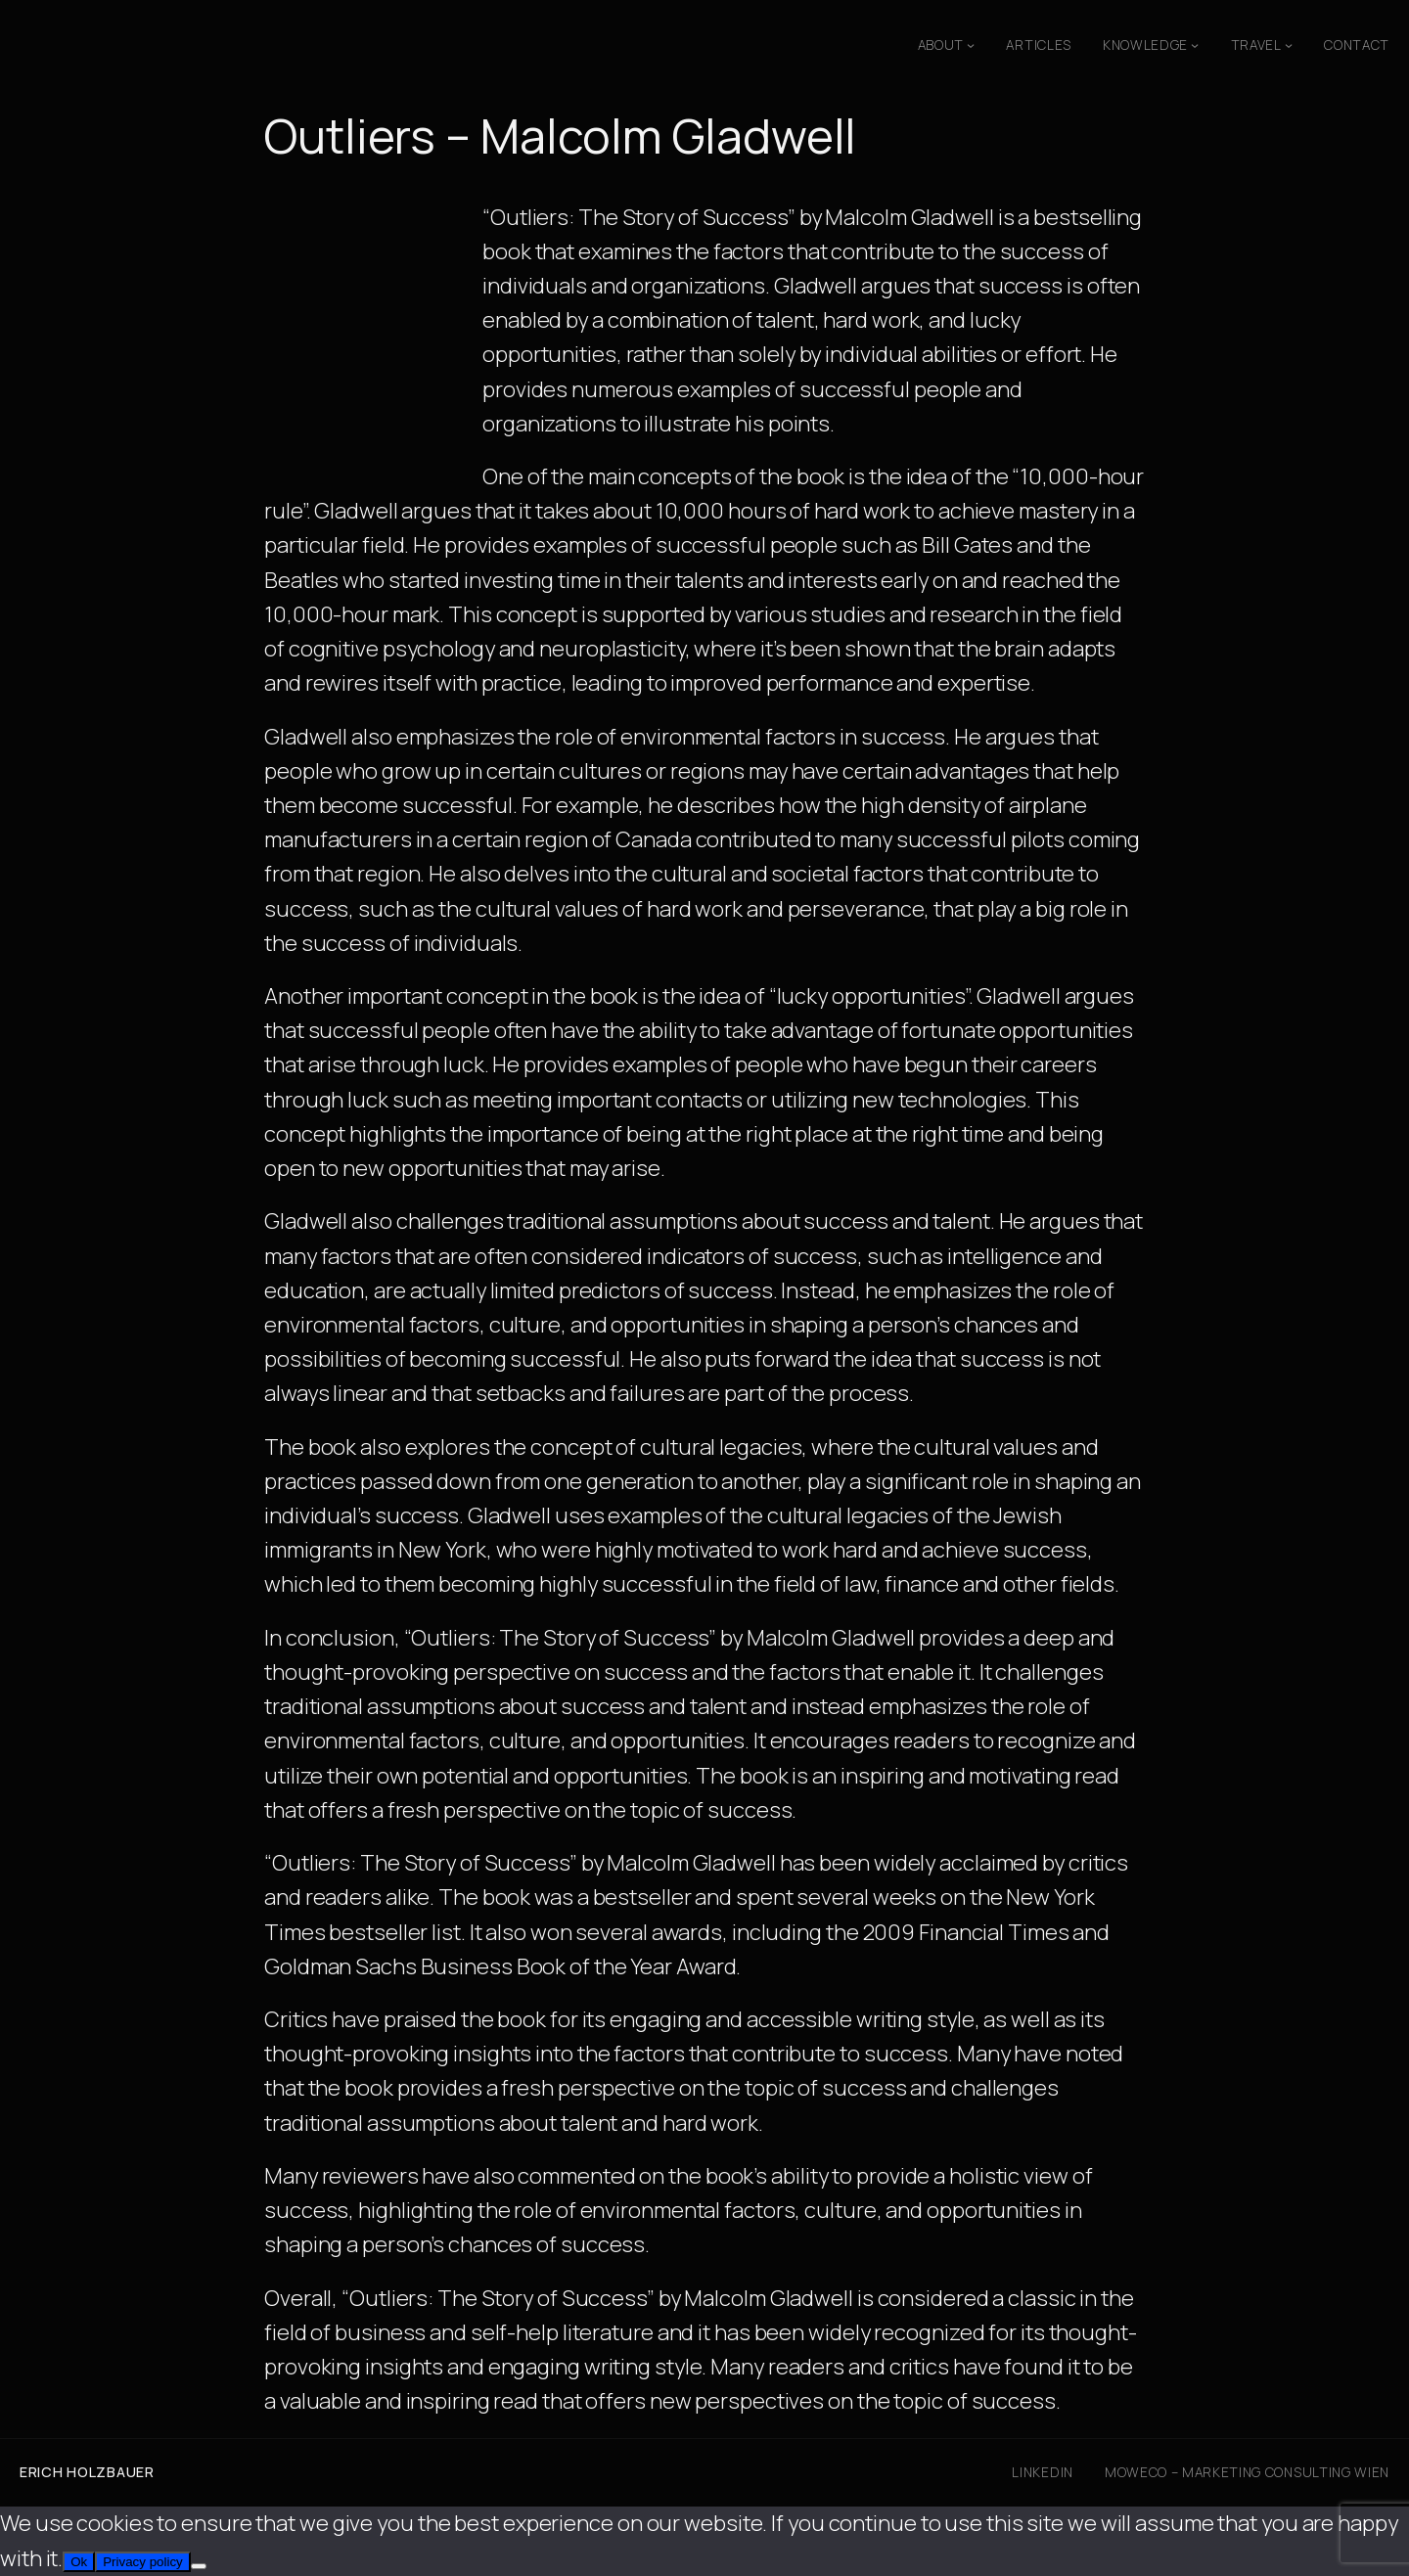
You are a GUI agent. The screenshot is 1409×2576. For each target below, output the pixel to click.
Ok (78, 2561)
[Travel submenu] (1289, 45)
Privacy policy (142, 2561)
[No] (198, 2566)
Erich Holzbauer (87, 2472)
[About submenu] (971, 45)
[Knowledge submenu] (1195, 45)
